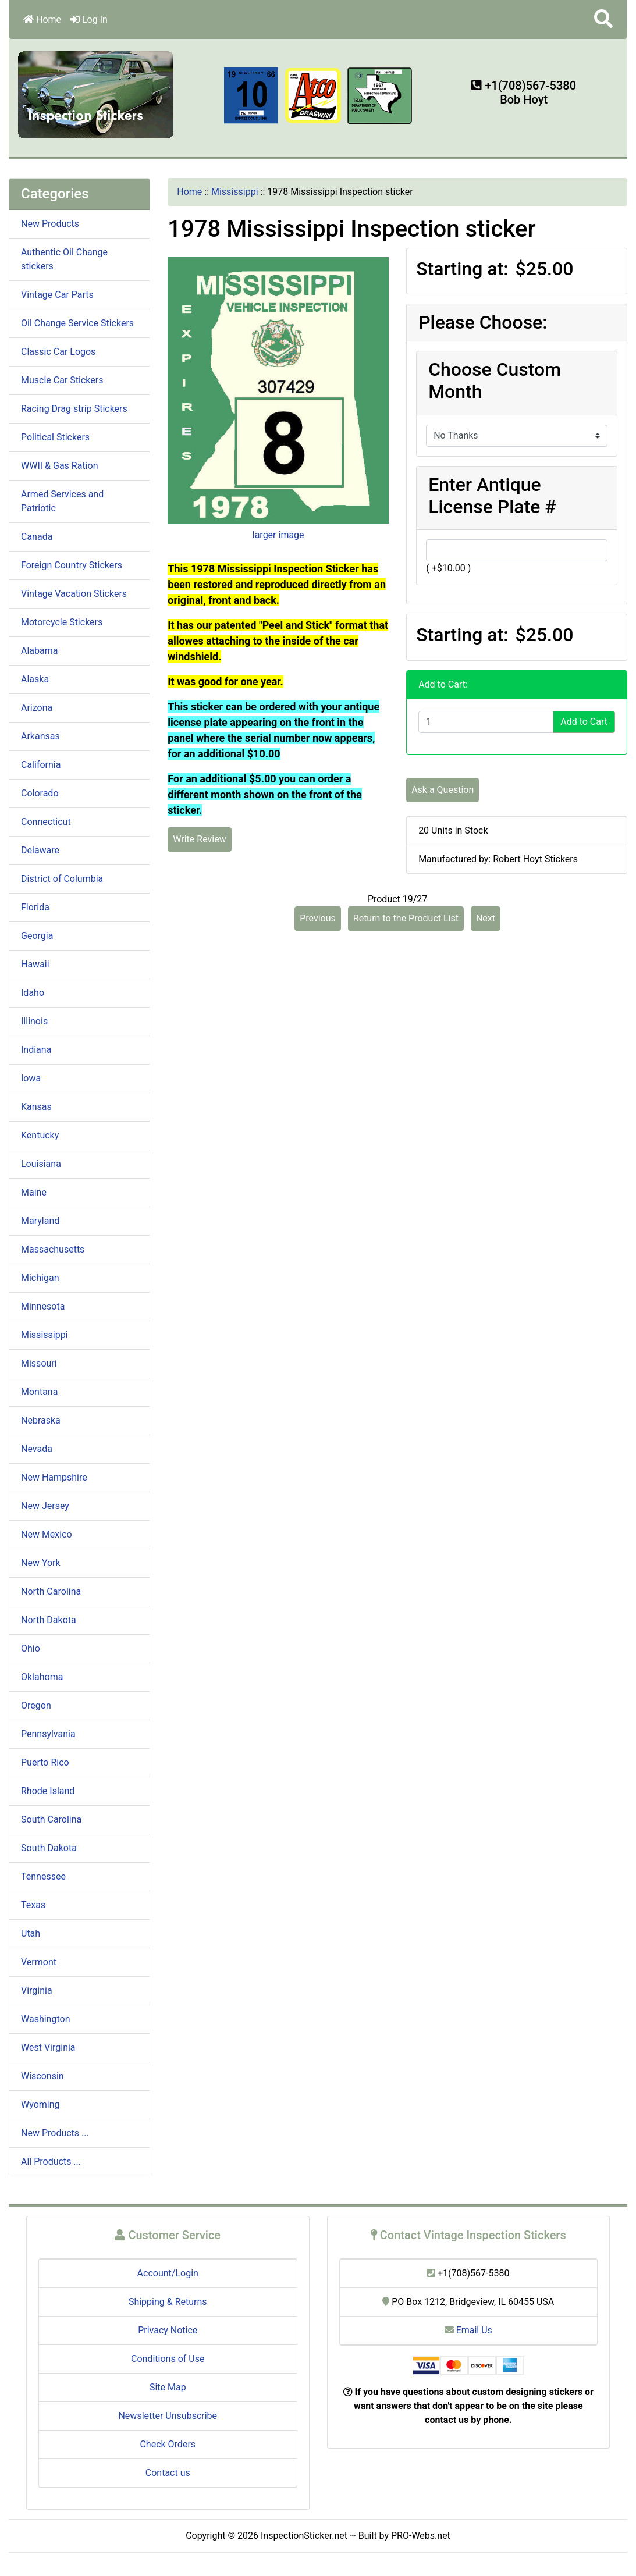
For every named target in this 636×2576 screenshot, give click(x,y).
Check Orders (168, 2444)
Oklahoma (42, 1676)
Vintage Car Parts (57, 294)
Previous (318, 918)
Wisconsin (42, 2076)
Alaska (35, 679)
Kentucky (40, 1135)
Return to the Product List (406, 918)
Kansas (36, 1106)
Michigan (40, 1277)
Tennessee (43, 1876)
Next (485, 918)
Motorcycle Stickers (61, 622)
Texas (33, 1904)
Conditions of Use (167, 2358)
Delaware (40, 850)
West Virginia (48, 2047)
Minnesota (43, 1306)
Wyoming (40, 2104)
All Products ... (51, 2161)
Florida (35, 907)
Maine (34, 1192)
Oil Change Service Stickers (77, 323)
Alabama (39, 650)
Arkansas (40, 736)
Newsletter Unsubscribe (167, 2415)
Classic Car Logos (58, 351)
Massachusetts (52, 1249)
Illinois (34, 1021)
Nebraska (41, 1420)
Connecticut (46, 821)
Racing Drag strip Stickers (74, 408)
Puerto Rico (45, 1762)
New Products (50, 223)
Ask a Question (442, 789)
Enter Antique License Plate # (492, 496)
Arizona (36, 707)
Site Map (168, 2387)
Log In (89, 19)
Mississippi (234, 191)
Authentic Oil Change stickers (64, 259)
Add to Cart (583, 721)
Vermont (38, 1961)
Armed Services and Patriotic (62, 501)
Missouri (39, 1363)
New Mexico (46, 1534)
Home (42, 19)
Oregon (36, 1705)
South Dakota (49, 1847)
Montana (39, 1391)
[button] (603, 19)
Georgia (37, 935)
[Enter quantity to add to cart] (485, 722)
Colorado (40, 793)
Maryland (40, 1220)
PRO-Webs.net (420, 2535)
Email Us (468, 2330)
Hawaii (35, 964)
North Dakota (48, 1619)
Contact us (167, 2472)
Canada (36, 536)
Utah (30, 1933)
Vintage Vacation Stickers (74, 593)
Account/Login (167, 2273)
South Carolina (51, 1819)
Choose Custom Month (494, 380)
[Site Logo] (96, 93)
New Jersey (45, 1505)
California (41, 764)
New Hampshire (54, 1477)
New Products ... (55, 2133)
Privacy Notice (167, 2330)
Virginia (36, 1990)
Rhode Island (47, 1790)
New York (41, 1562)
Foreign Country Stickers (71, 565)
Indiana (36, 1049)
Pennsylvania (48, 1733)
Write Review (199, 839)
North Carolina (51, 1591)
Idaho (32, 992)
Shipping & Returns (168, 2301)
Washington (45, 2018)
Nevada (36, 1448)
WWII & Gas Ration (59, 465)
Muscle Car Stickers (62, 380)
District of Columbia (62, 878)
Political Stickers (55, 437)
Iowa (31, 1078)
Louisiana (41, 1163)
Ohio (30, 1648)
